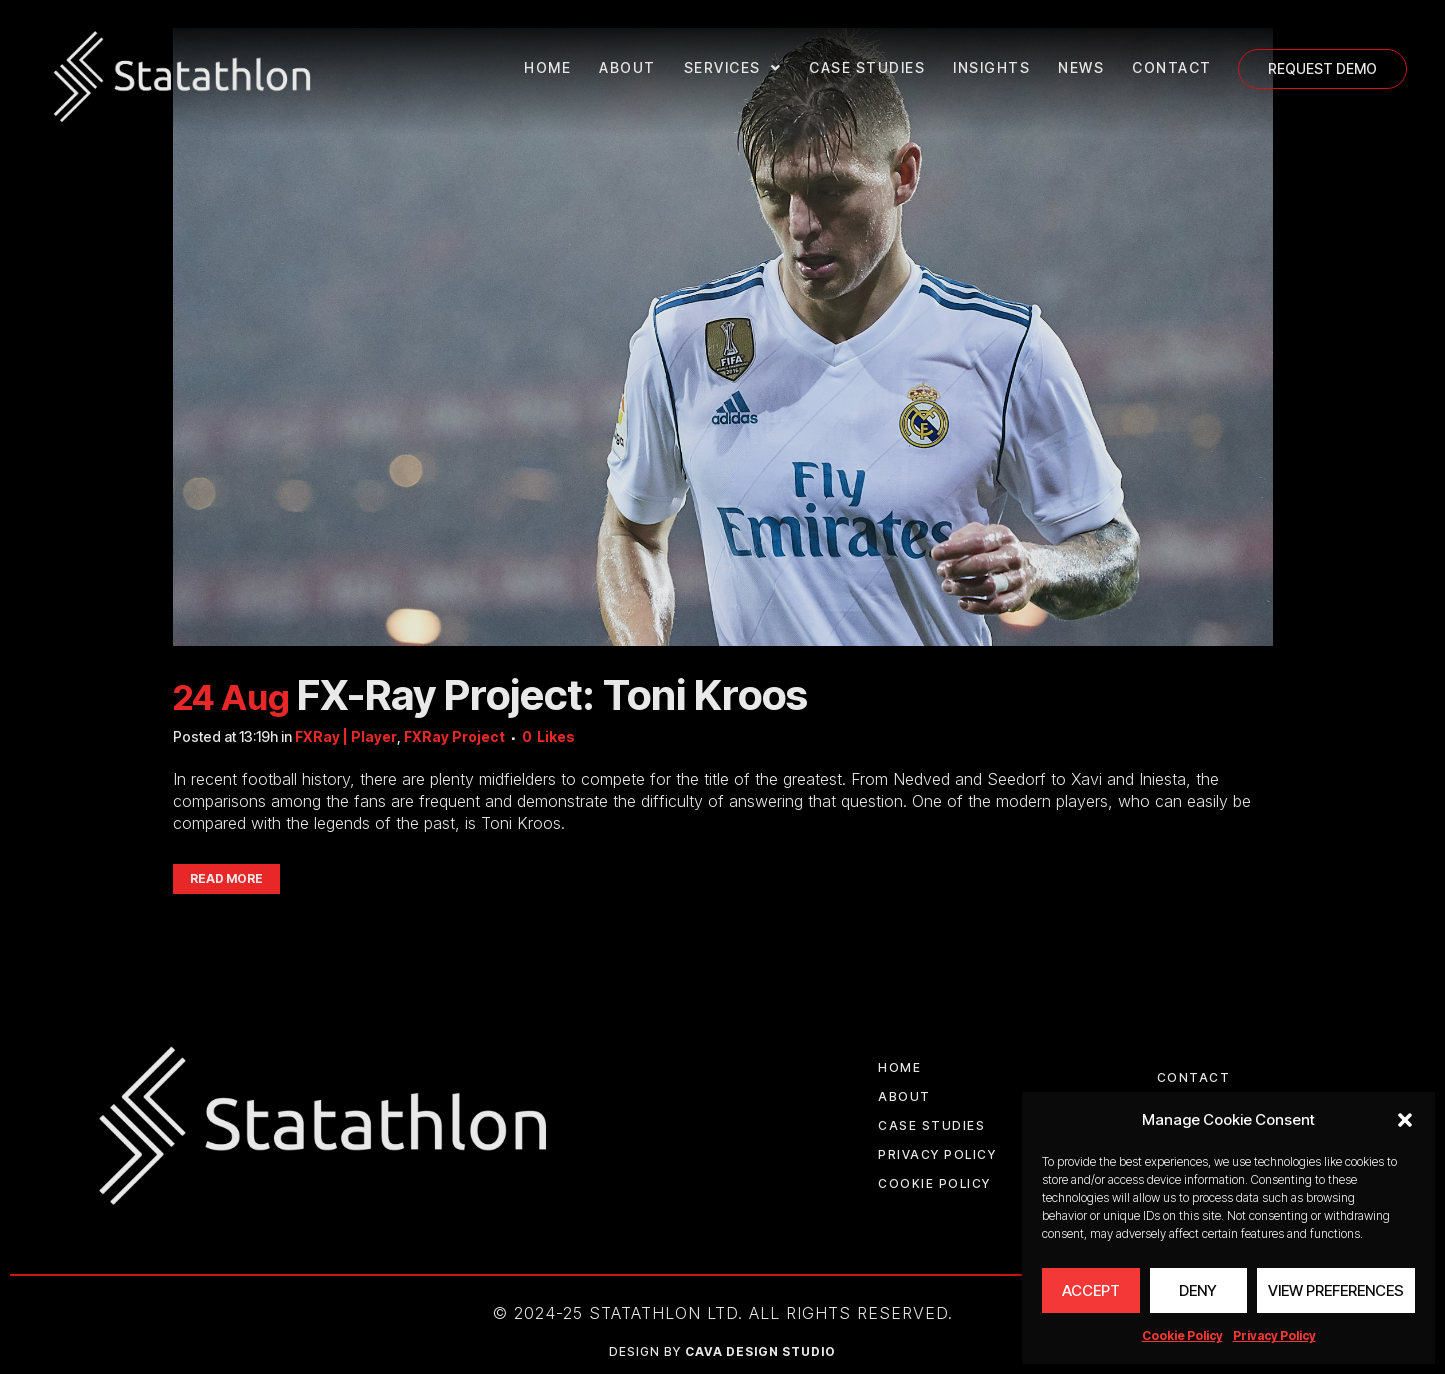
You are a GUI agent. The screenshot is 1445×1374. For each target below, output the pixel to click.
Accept (1091, 1290)
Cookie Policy (1182, 1335)
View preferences (1336, 1290)
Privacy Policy (1274, 1335)
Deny (1198, 1290)
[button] (1405, 1120)
